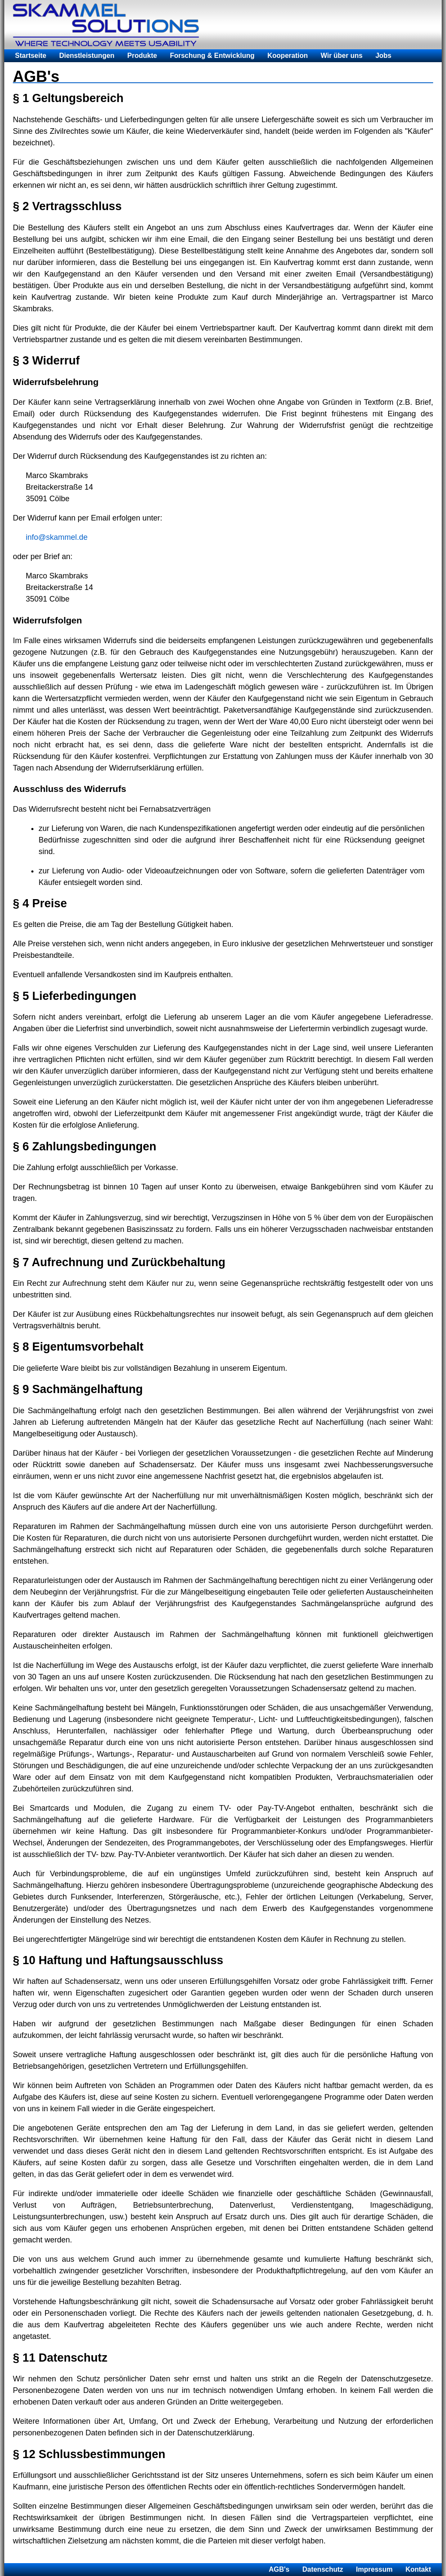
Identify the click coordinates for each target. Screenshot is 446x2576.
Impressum (374, 2569)
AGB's (279, 2569)
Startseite (30, 55)
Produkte (142, 55)
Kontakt (418, 2569)
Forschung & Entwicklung (212, 55)
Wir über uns (342, 55)
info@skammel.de (56, 537)
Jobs (383, 55)
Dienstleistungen (87, 55)
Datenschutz (322, 2569)
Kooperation (288, 55)
